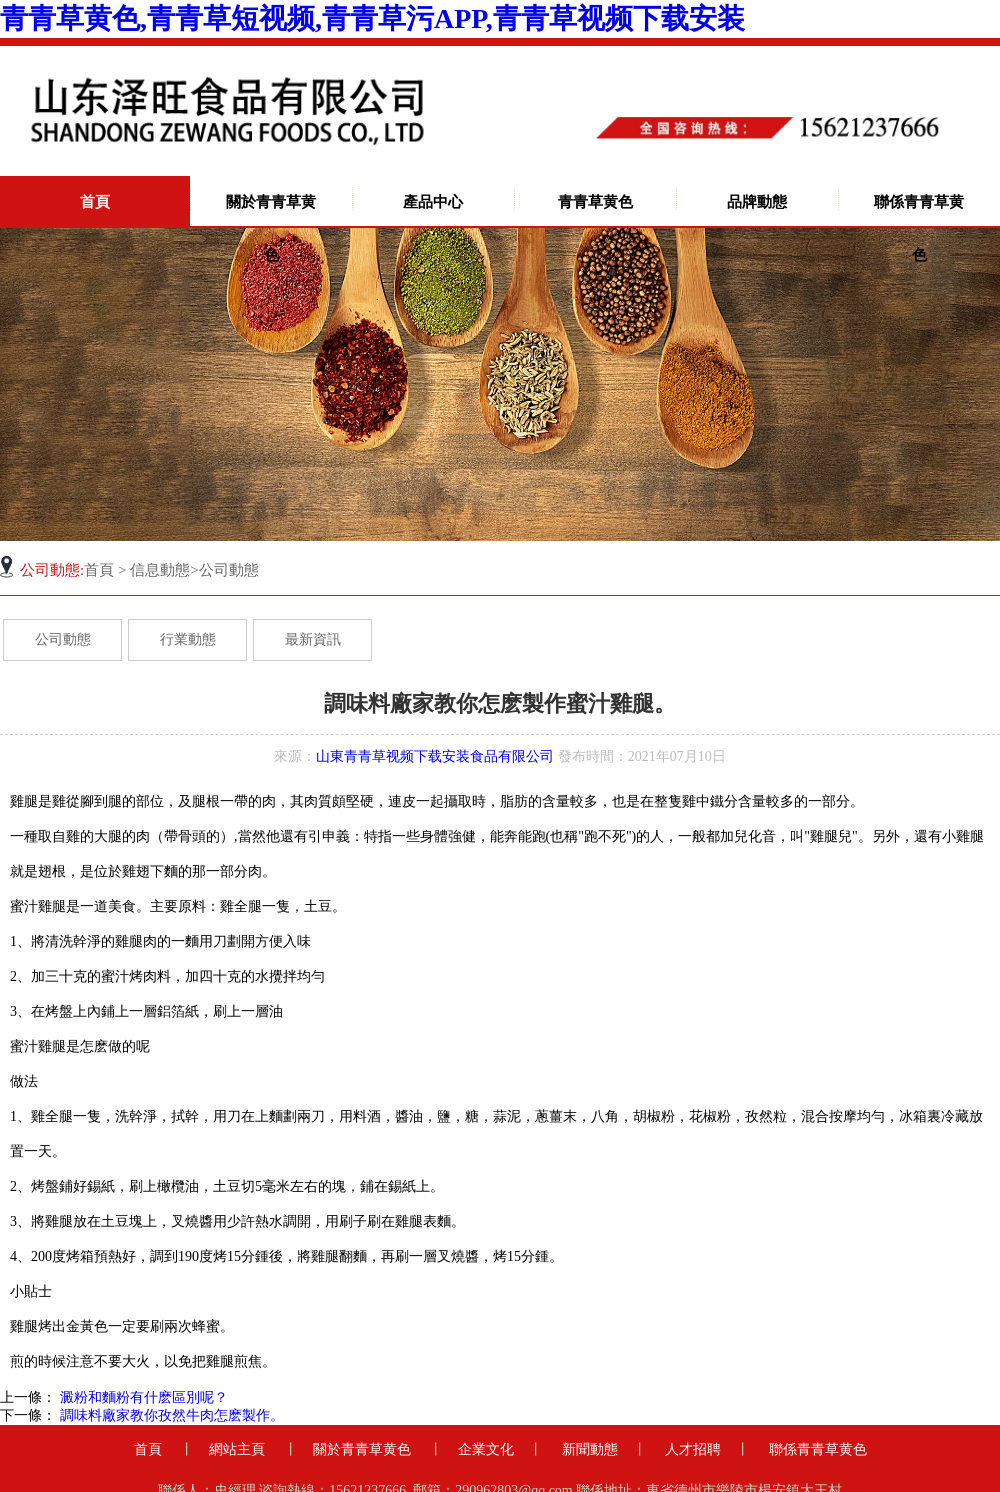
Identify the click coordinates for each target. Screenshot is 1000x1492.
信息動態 (160, 570)
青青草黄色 (595, 202)
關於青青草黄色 (271, 228)
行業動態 (188, 639)
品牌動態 (757, 202)
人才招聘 (693, 1449)
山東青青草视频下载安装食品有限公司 (435, 756)
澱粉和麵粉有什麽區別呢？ (142, 1397)
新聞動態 (590, 1449)
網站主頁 (237, 1449)
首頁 (95, 202)
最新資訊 (313, 639)
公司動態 (63, 639)
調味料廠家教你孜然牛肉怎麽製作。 (170, 1415)
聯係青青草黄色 (919, 228)
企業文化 (486, 1449)
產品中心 (433, 202)
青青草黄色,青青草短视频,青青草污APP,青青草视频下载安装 (372, 18)
